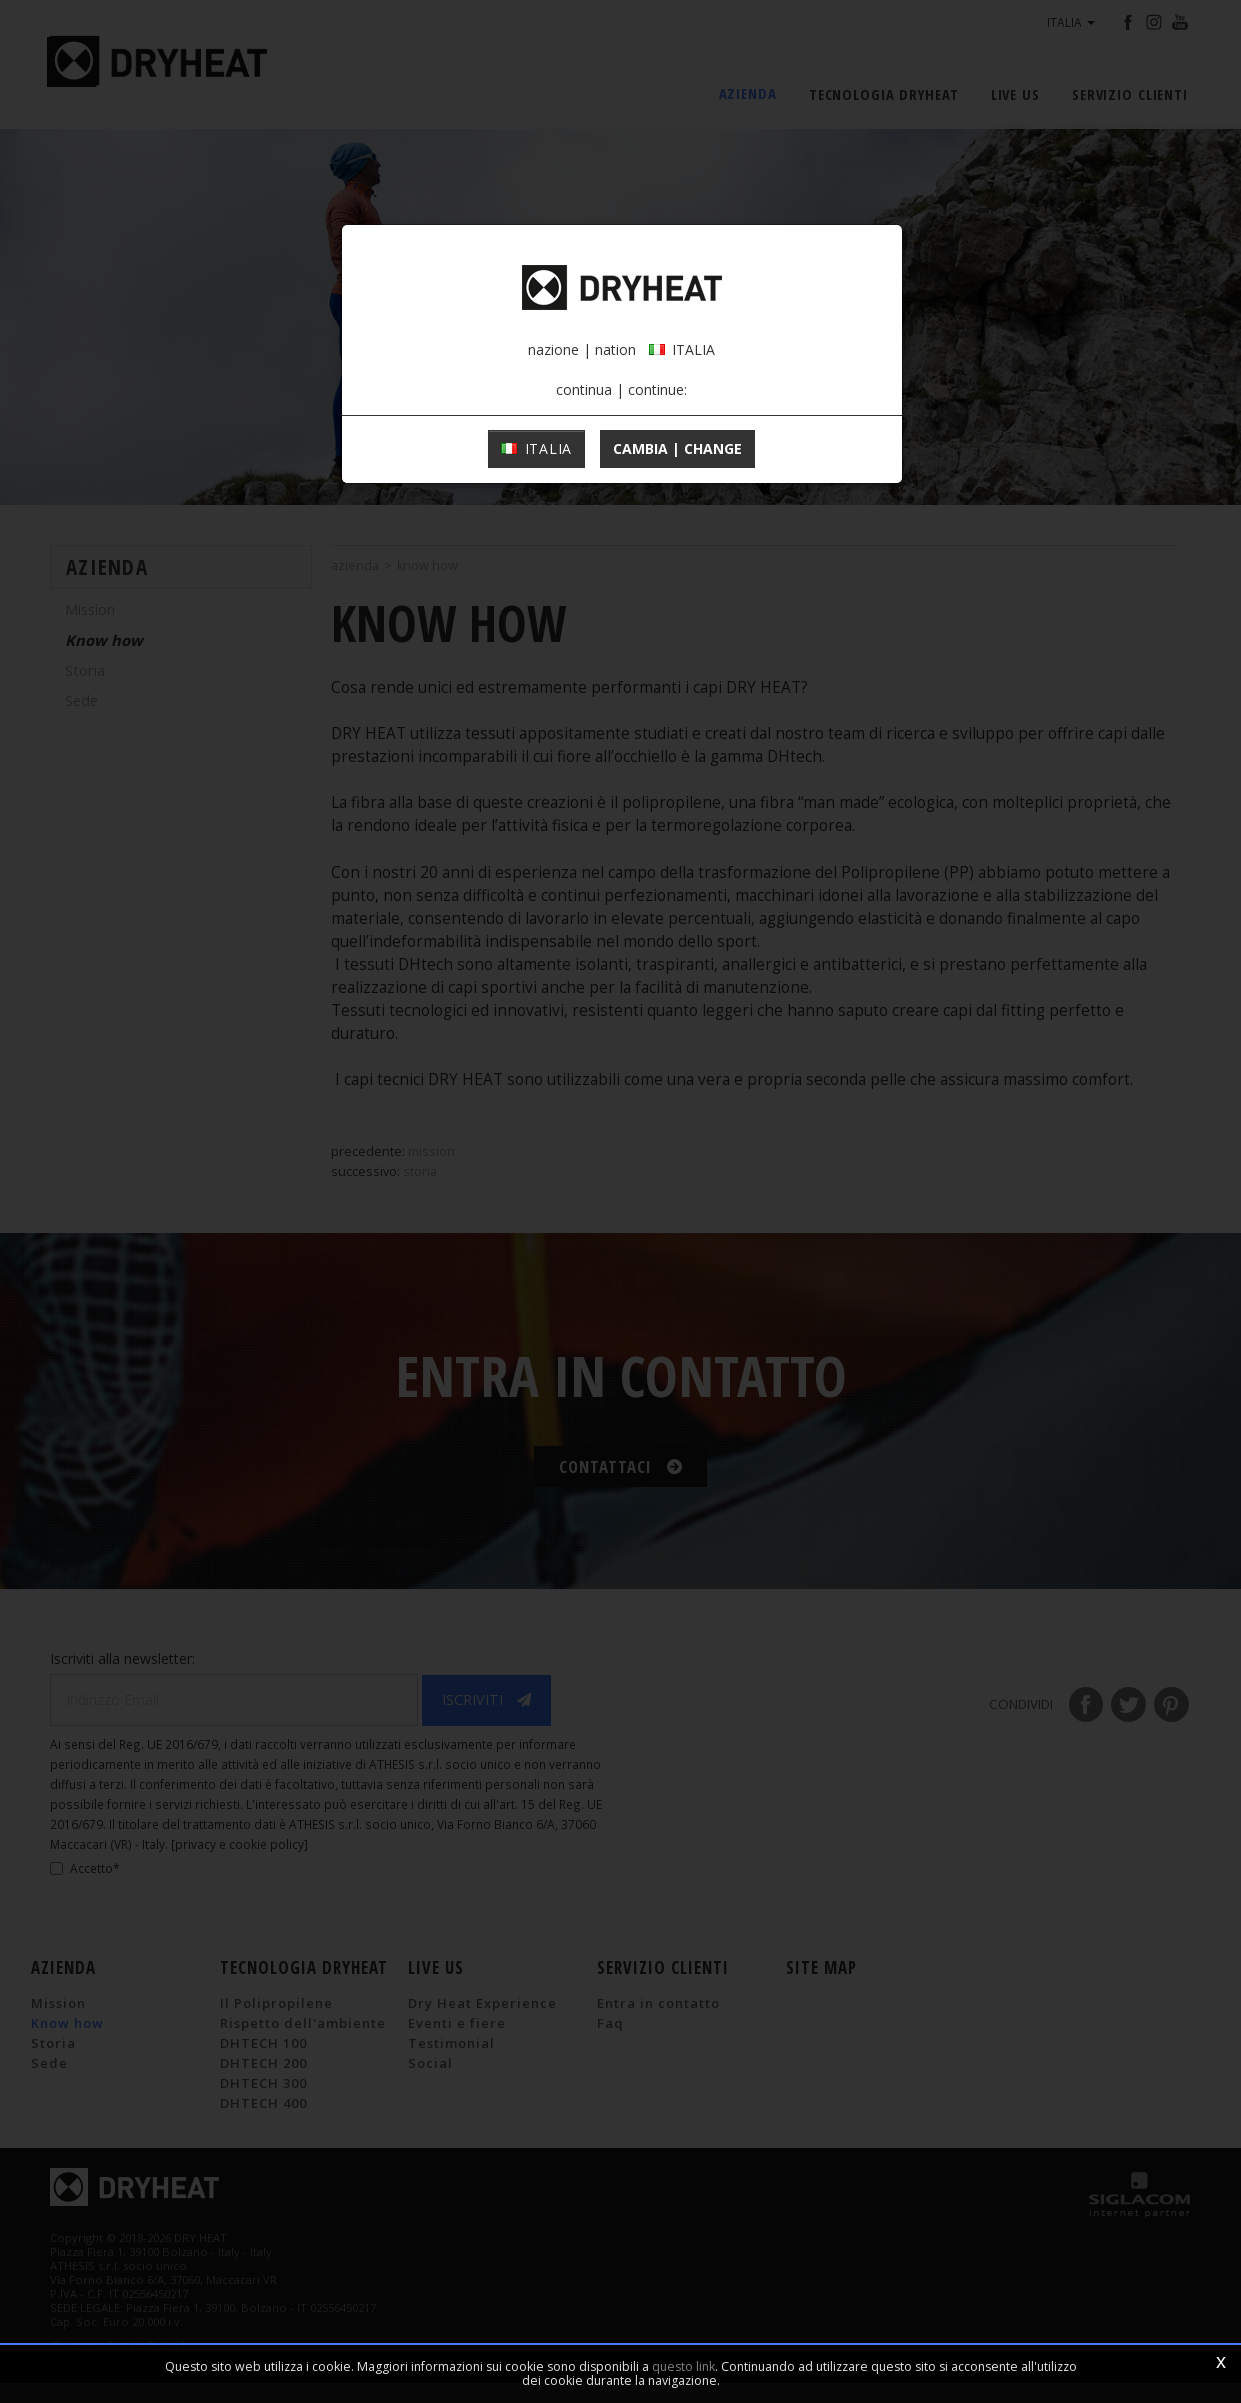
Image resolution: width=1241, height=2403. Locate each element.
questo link (683, 2366)
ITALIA (536, 464)
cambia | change (677, 464)
